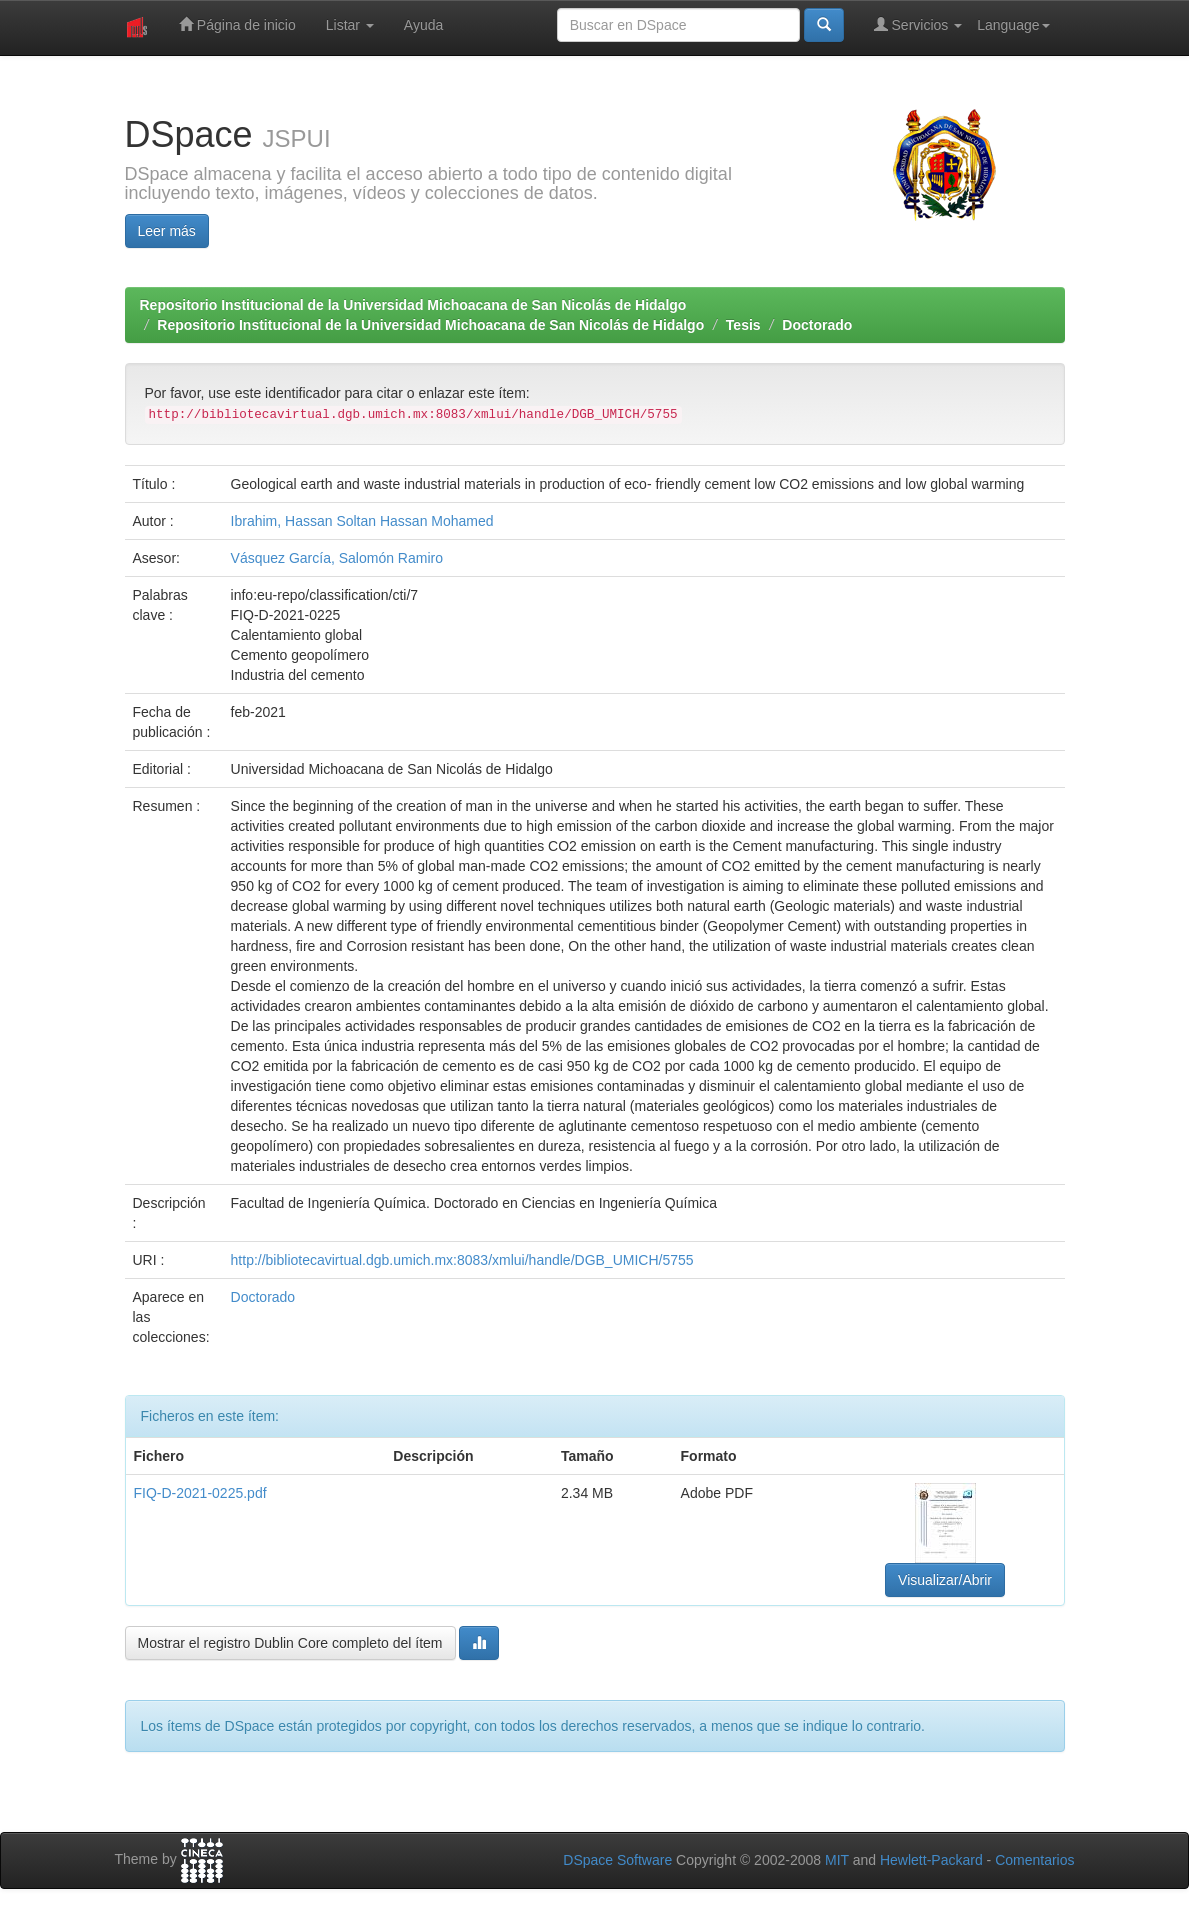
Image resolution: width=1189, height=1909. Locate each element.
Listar (350, 25)
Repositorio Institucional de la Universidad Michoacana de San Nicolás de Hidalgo (413, 305)
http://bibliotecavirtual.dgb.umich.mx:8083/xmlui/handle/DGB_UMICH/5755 (462, 1260)
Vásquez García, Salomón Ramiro (337, 558)
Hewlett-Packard (931, 1860)
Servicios (918, 24)
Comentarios (1034, 1860)
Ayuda (423, 25)
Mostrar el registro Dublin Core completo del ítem (290, 1643)
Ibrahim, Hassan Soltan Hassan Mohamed (362, 521)
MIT (837, 1860)
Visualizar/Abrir (945, 1580)
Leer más (167, 231)
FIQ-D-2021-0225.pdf (200, 1493)
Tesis (743, 325)
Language (1013, 25)
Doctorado (817, 325)
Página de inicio (237, 24)
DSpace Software (617, 1860)
